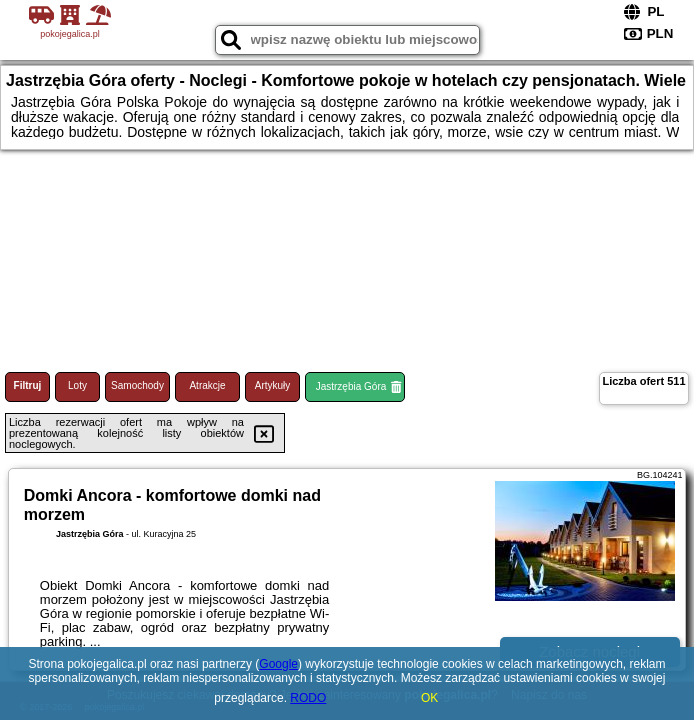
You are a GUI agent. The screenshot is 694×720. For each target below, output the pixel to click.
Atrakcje (207, 385)
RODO (308, 698)
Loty (77, 385)
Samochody (137, 385)
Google (278, 664)
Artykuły (273, 385)
